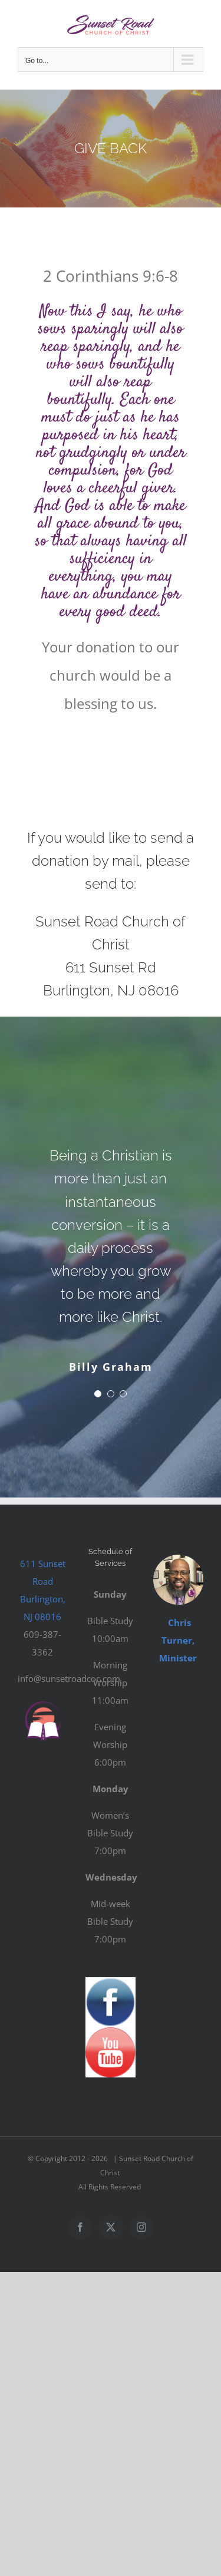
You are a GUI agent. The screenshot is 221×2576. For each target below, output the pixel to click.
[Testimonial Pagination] (97, 1393)
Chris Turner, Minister (178, 1640)
